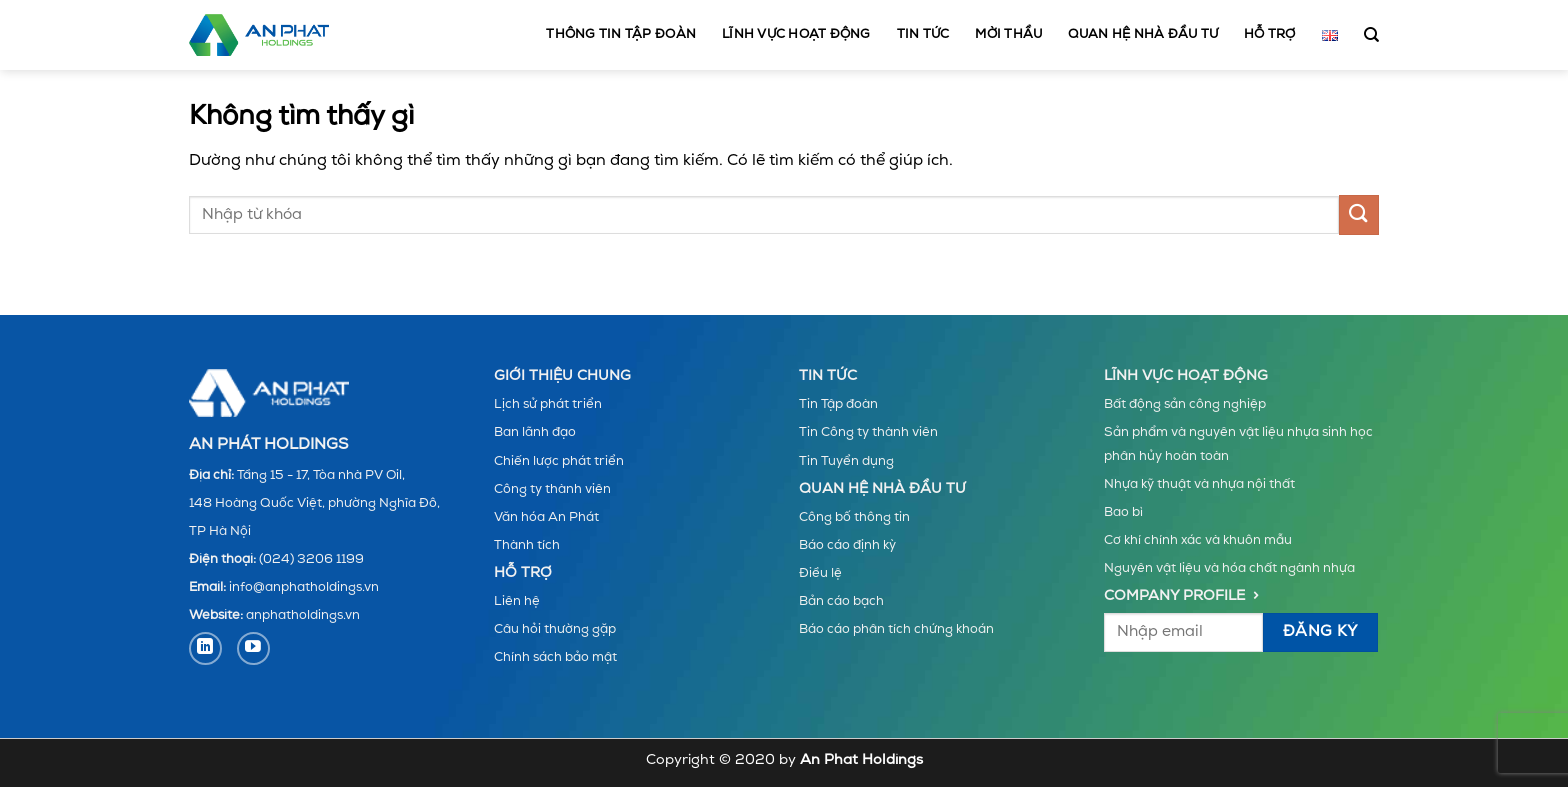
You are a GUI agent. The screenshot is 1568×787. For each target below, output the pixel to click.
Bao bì (1123, 512)
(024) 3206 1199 (311, 559)
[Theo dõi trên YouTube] (253, 648)
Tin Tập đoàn (838, 404)
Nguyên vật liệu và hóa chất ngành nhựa (1229, 568)
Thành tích (527, 545)
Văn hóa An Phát (546, 517)
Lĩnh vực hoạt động (796, 34)
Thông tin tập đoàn (621, 34)
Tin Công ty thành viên (868, 432)
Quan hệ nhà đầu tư (1143, 34)
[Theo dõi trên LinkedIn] (205, 648)
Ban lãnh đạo (535, 432)
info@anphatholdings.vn (304, 587)
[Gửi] (1359, 214)
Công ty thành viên (552, 489)
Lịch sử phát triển (548, 404)
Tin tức (923, 34)
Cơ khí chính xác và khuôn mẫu (1198, 540)
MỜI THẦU (1008, 34)
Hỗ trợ (1270, 34)
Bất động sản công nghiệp (1185, 404)
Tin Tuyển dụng (846, 461)
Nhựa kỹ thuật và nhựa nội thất (1199, 484)
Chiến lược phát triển (559, 461)
